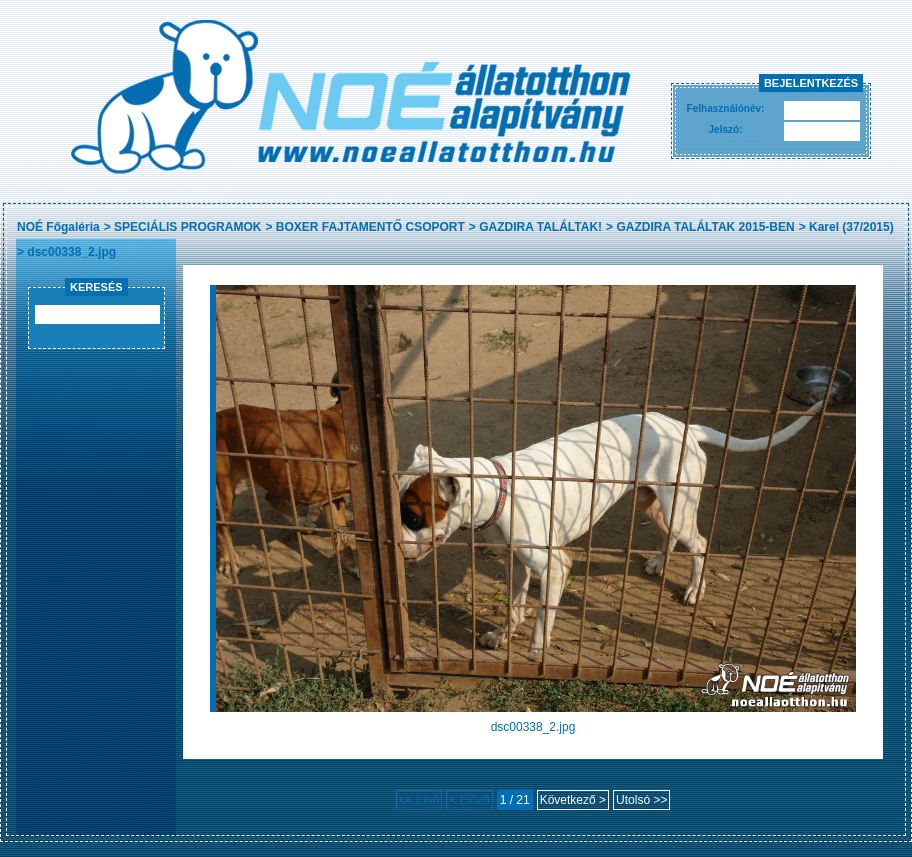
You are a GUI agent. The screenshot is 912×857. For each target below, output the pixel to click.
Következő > (573, 800)
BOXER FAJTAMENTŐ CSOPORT (370, 227)
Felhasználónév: (726, 108)
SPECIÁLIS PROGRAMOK (187, 227)
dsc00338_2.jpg (71, 252)
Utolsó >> (641, 800)
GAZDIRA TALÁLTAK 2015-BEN (705, 227)
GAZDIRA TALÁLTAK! (540, 227)
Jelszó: (726, 129)
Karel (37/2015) (851, 227)
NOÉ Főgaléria (58, 227)
